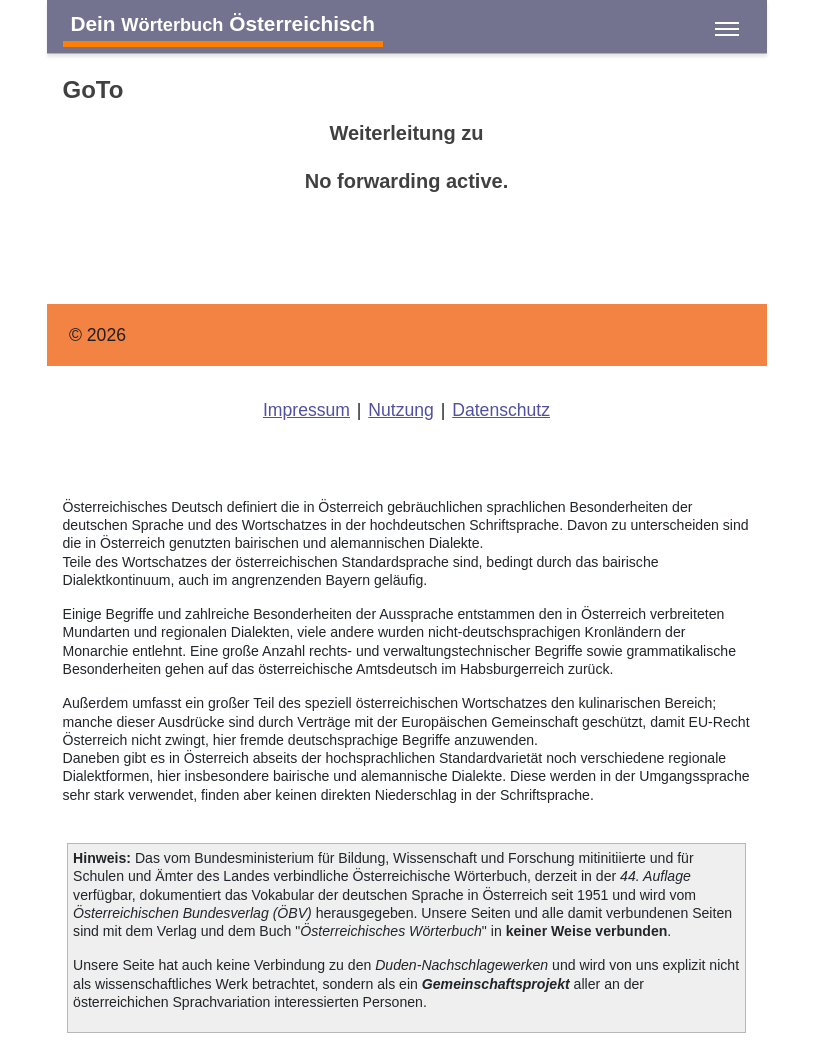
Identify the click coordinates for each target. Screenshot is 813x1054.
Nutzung (401, 410)
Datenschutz (501, 410)
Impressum (306, 410)
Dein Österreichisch (223, 23)
